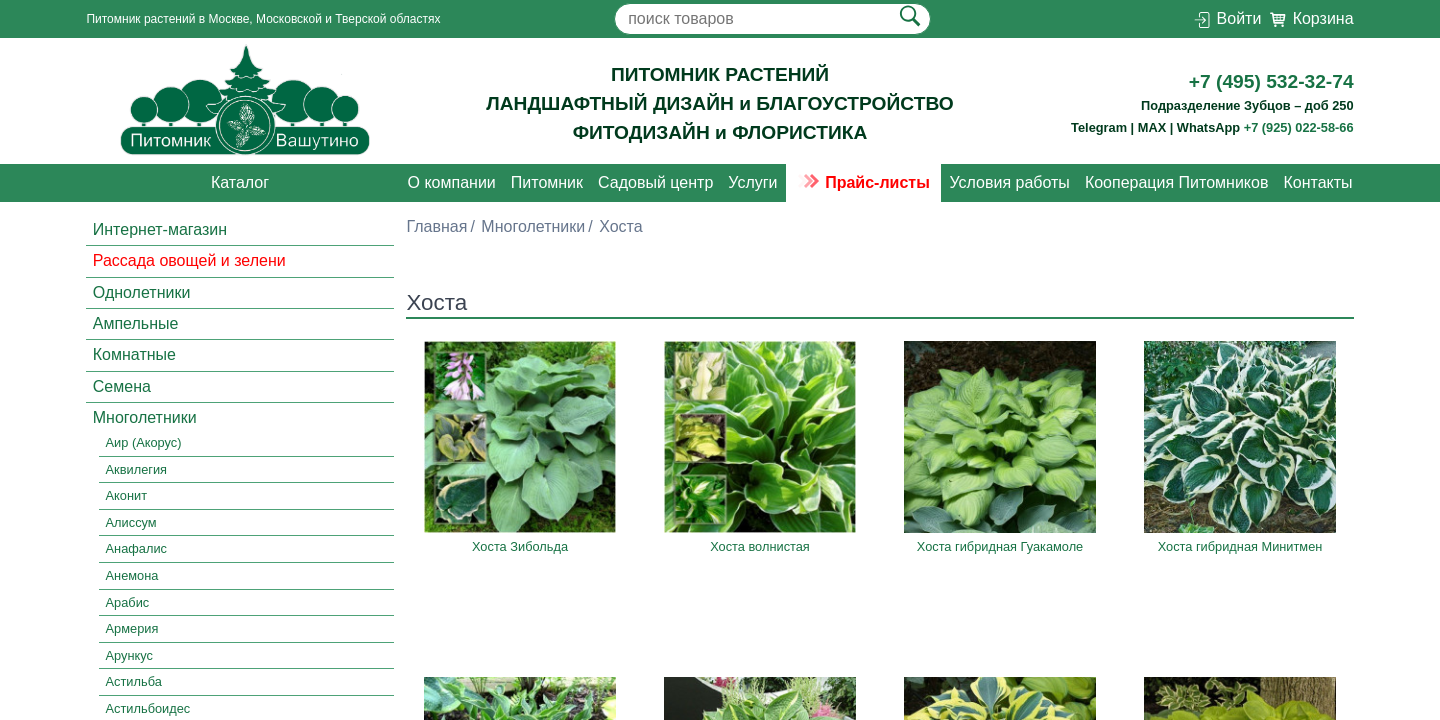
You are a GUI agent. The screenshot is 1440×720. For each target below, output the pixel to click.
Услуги (752, 182)
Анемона (132, 575)
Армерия (132, 628)
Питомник (547, 182)
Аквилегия (136, 469)
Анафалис (136, 549)
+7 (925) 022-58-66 (1299, 127)
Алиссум (131, 522)
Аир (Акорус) (144, 442)
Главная (436, 226)
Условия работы (1009, 182)
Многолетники (145, 417)
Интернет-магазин (160, 229)
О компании (452, 182)
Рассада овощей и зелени (189, 260)
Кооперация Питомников (1177, 182)
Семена (122, 386)
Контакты (1317, 182)
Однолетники (142, 292)
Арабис (128, 602)
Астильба (134, 681)
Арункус (129, 655)
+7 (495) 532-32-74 (1271, 81)
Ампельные (136, 323)
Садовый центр (655, 182)
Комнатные (134, 354)
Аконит (126, 496)
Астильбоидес (148, 708)
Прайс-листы (863, 182)
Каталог (240, 182)
